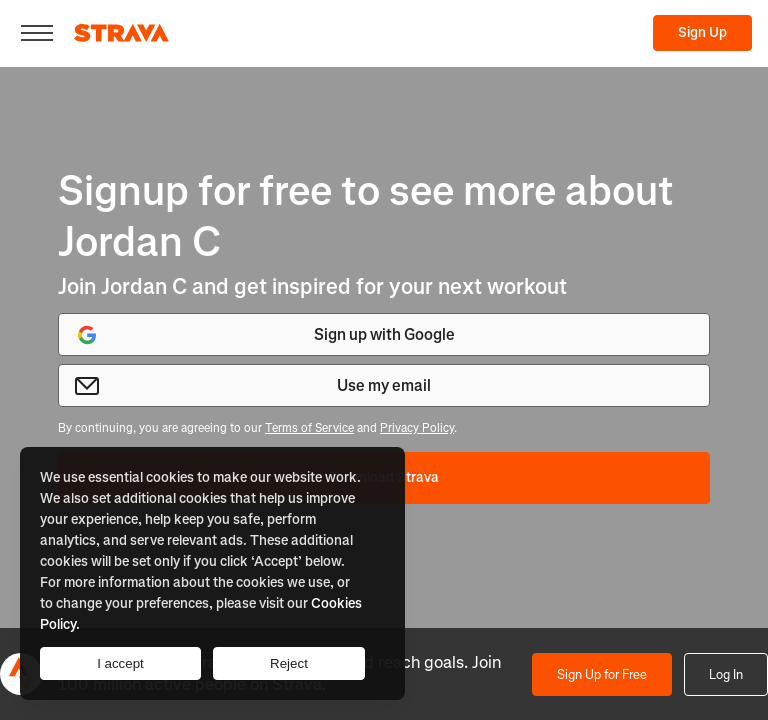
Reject (289, 663)
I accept (120, 663)
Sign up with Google (265, 335)
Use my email (253, 386)
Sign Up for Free (602, 674)
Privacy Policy (417, 428)
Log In (726, 674)
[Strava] (121, 33)
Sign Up (702, 32)
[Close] (37, 33)
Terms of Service (309, 428)
